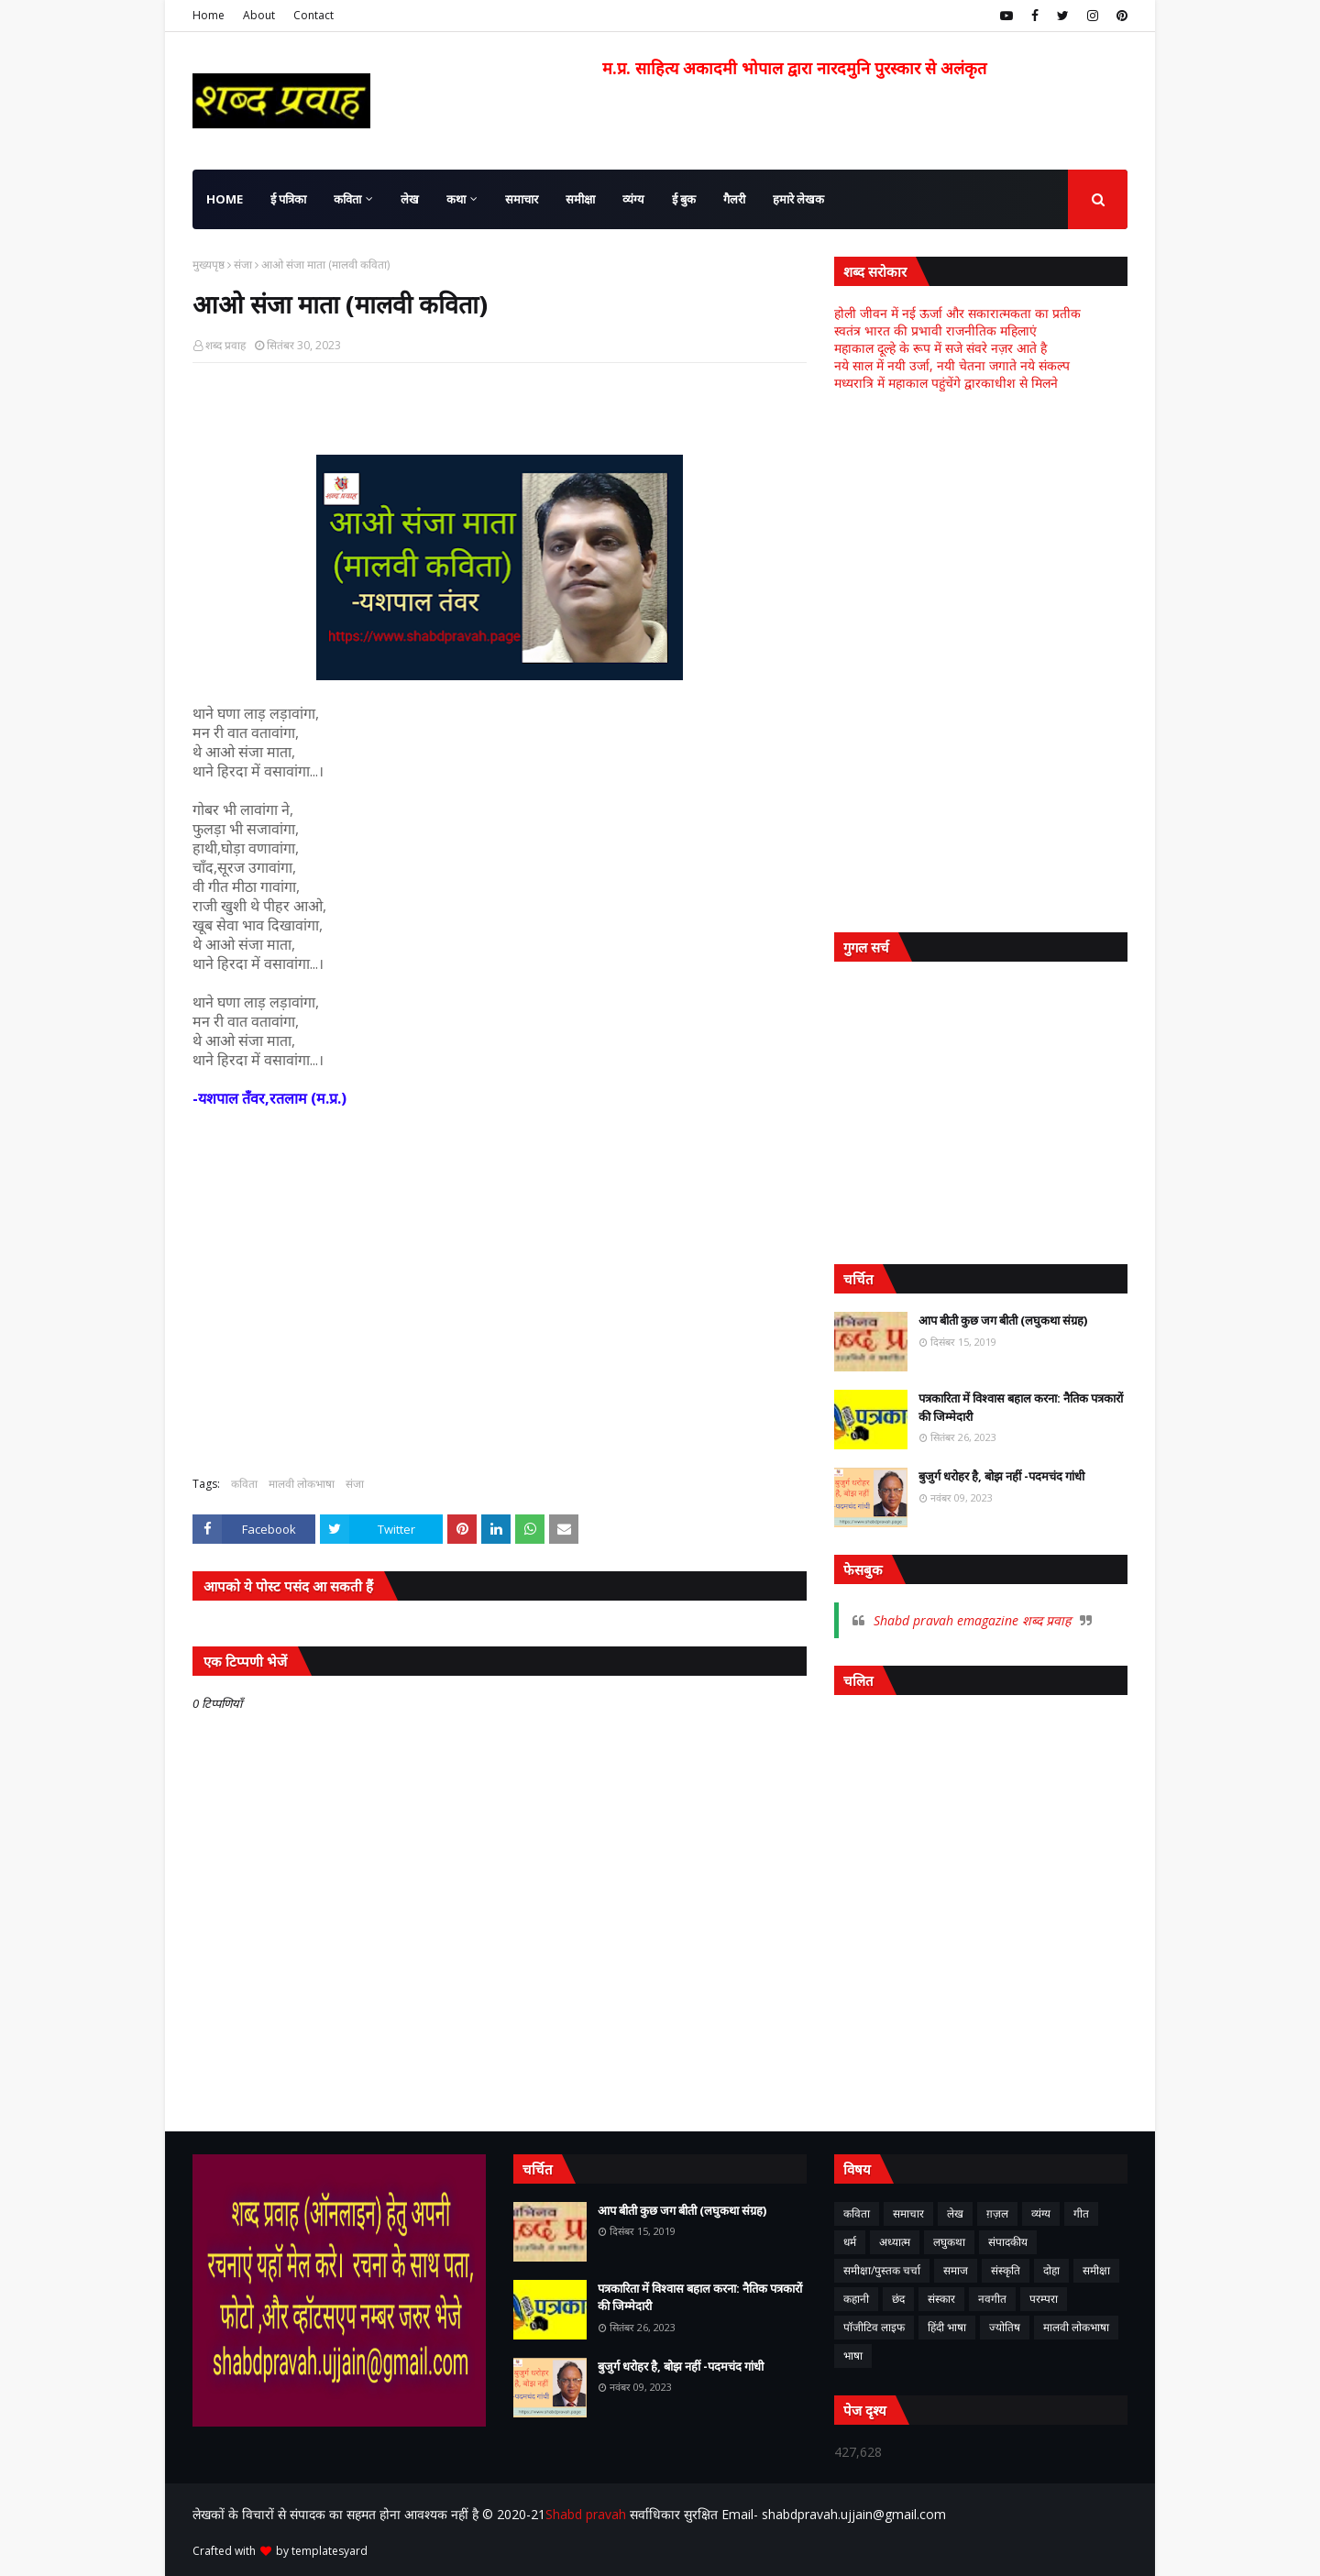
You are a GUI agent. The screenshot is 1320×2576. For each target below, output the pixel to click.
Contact (313, 15)
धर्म (849, 2242)
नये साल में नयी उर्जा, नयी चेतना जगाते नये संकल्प (952, 365)
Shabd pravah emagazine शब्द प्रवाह (972, 1620)
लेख (955, 2213)
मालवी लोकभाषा (302, 1484)
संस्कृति (1005, 2270)
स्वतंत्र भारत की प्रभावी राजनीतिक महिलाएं (935, 330)
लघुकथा (949, 2242)
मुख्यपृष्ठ (208, 264)
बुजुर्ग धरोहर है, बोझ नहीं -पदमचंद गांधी (1001, 1476)
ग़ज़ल (997, 2213)
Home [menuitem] (224, 199)
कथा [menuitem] (456, 199)
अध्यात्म (894, 2242)
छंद (898, 2298)
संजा (243, 264)
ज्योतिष (1004, 2327)
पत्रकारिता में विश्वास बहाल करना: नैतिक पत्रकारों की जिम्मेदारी (1020, 1407)
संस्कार (941, 2298)
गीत (1081, 2213)
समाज (955, 2270)
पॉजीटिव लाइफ (874, 2327)
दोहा (1051, 2270)
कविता (244, 1484)
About (259, 15)
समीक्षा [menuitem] (580, 199)
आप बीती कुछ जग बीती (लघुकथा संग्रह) (1002, 1320)
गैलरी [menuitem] (734, 199)
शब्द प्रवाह (225, 345)
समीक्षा (1096, 2270)
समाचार (908, 2213)
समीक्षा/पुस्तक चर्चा (881, 2270)
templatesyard (330, 2551)
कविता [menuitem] (347, 199)
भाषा (853, 2355)
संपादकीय (1008, 2242)
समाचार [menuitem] (521, 199)
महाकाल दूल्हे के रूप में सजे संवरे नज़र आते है (940, 348)
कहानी (856, 2298)
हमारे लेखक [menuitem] (798, 199)
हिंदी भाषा (947, 2327)
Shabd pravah (587, 2514)
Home (208, 15)
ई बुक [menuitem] (684, 199)
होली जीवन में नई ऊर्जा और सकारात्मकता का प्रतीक (957, 313)
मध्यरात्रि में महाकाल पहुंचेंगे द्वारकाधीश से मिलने (946, 382)
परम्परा (1043, 2298)
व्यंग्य (1040, 2213)
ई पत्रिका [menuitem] (288, 199)
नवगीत (992, 2298)
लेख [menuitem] (410, 199)
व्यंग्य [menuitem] (633, 199)
